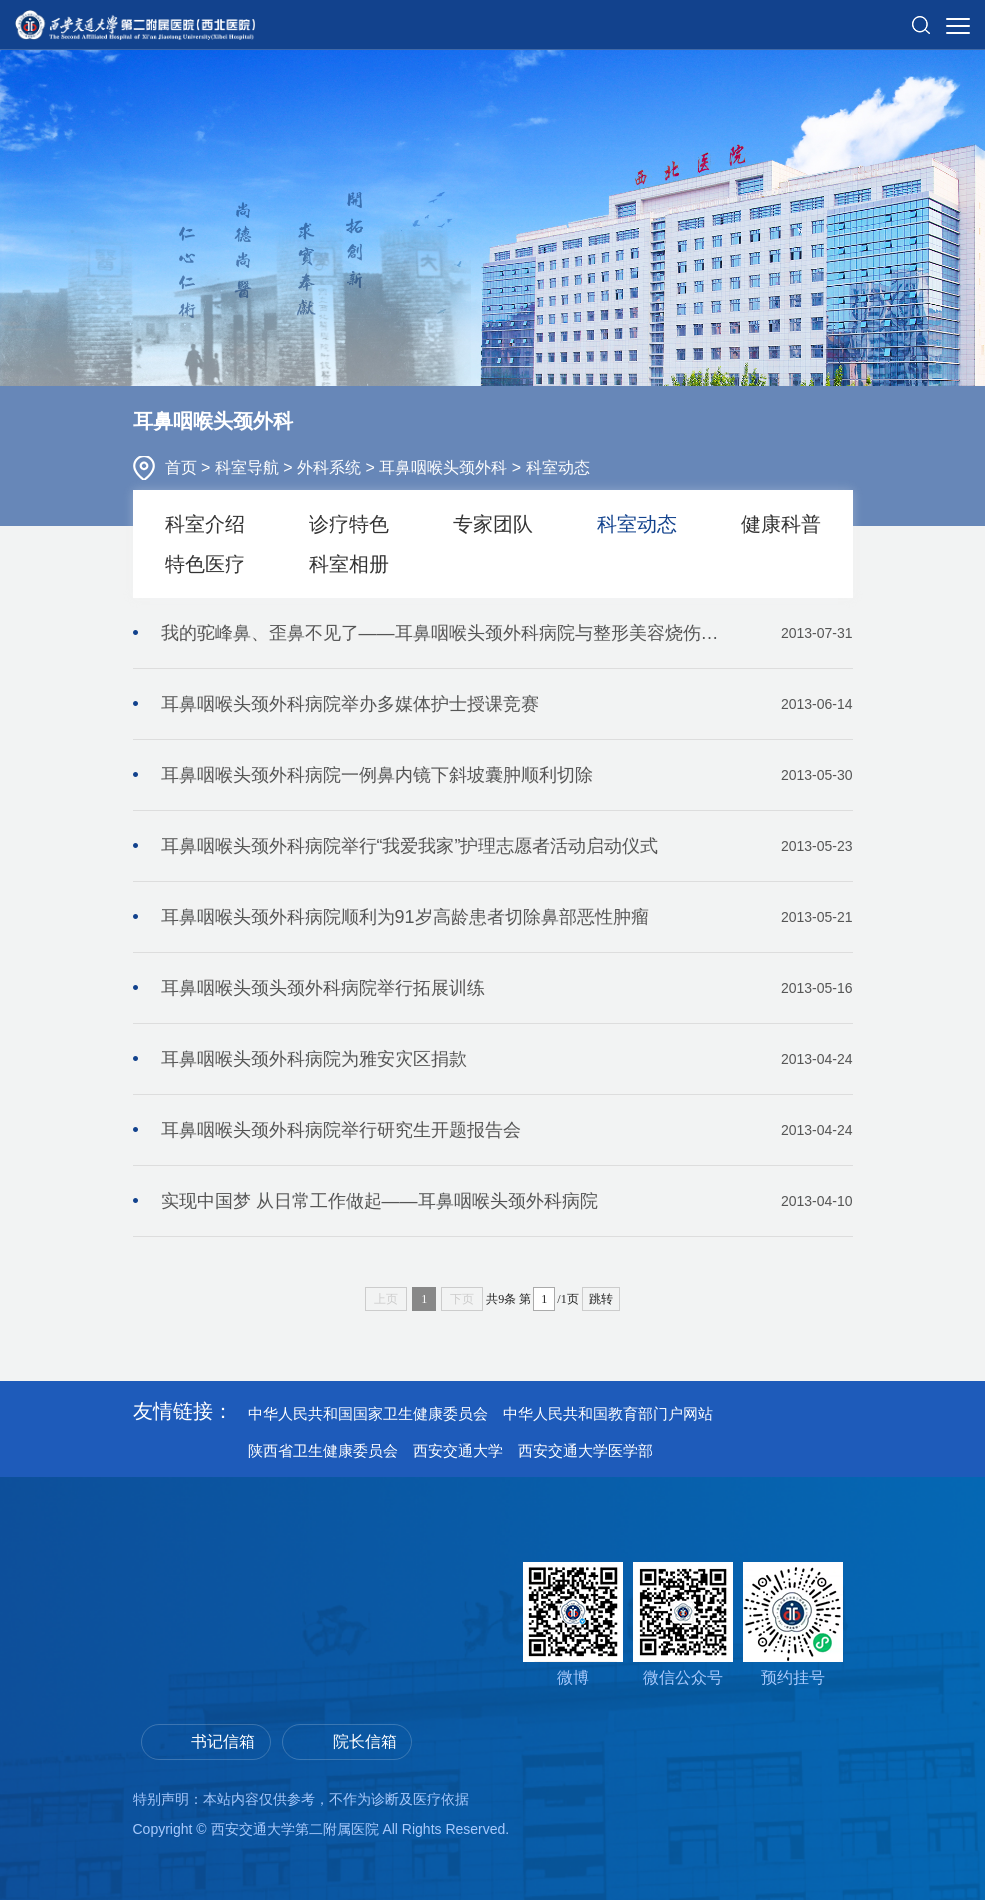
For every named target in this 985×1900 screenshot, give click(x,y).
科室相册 (349, 564)
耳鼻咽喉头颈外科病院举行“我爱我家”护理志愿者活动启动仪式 (507, 846)
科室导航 (249, 467)
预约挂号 (793, 1624)
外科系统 (331, 467)
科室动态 (558, 467)
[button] (921, 17)
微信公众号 (683, 1624)
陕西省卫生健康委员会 (323, 1450)
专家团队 (493, 524)
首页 (183, 467)
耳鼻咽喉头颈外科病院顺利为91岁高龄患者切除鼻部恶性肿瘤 (507, 917)
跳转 (601, 1299)
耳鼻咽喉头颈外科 (445, 467)
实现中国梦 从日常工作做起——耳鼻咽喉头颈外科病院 (507, 1201)
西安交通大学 (458, 1450)
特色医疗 (205, 564)
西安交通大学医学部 (585, 1450)
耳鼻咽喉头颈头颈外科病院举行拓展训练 (507, 988)
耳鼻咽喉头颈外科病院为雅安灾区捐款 (507, 1059)
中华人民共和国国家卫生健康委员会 (368, 1413)
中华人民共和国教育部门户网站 (608, 1413)
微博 (573, 1624)
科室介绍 (205, 524)
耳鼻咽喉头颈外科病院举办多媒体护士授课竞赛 (507, 704)
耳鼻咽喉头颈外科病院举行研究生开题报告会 (507, 1130)
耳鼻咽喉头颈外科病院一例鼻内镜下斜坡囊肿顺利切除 (507, 775)
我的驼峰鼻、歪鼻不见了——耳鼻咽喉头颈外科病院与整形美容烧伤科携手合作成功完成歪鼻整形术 (507, 633)
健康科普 (781, 524)
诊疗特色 (349, 524)
